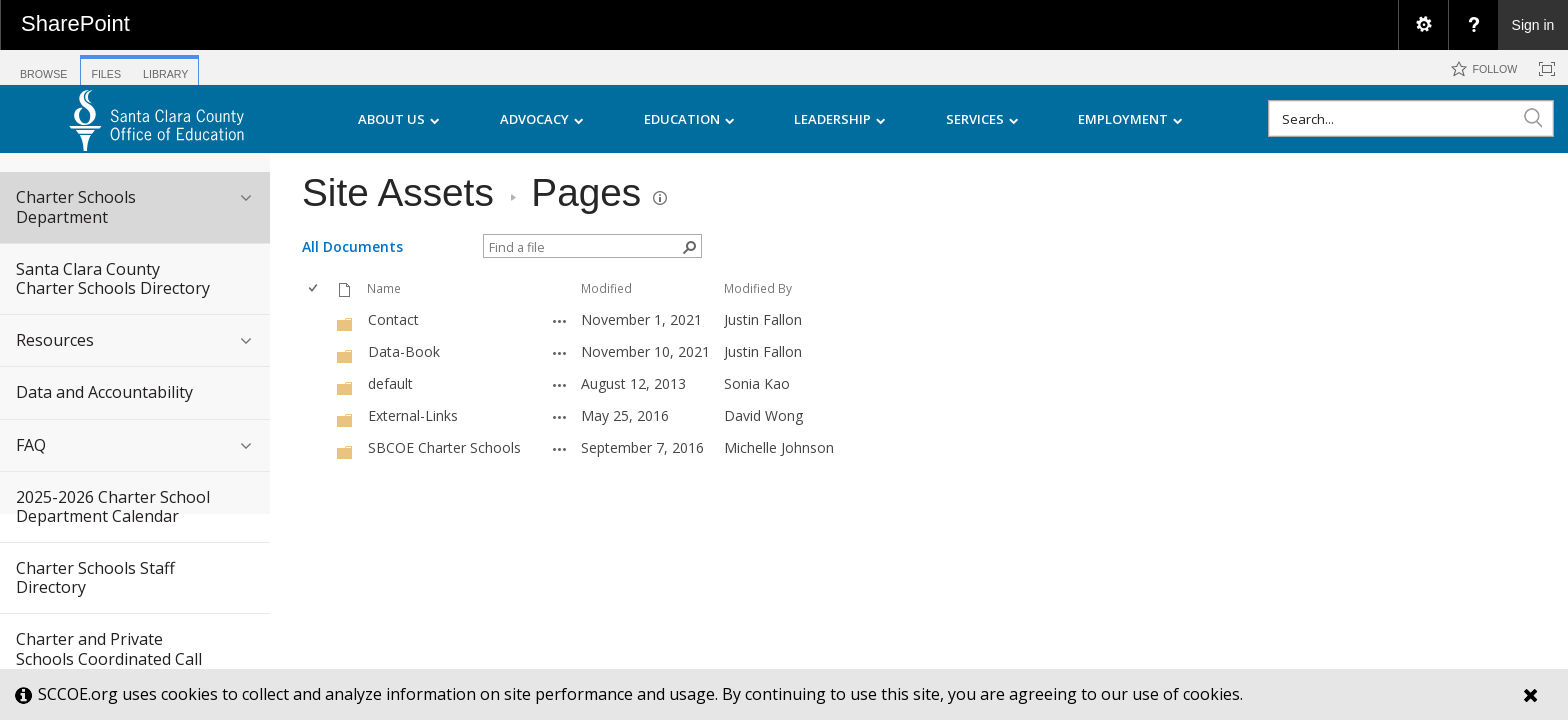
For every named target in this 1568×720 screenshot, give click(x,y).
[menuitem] (1423, 25)
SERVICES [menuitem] (982, 119)
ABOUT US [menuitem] (399, 119)
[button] (1533, 117)
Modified (606, 288)
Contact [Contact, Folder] (393, 319)
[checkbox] (314, 288)
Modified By (758, 288)
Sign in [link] (1533, 25)
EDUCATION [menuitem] (689, 119)
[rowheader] (317, 320)
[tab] (43, 66)
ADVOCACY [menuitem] (542, 119)
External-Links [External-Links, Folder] (413, 415)
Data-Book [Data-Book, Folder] (404, 351)
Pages (586, 192)
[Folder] (345, 322)
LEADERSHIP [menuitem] (840, 119)
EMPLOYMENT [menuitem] (1130, 119)
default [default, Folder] (390, 383)
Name (384, 288)
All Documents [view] (352, 246)
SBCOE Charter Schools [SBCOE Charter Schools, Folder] (444, 447)
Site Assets (398, 192)
